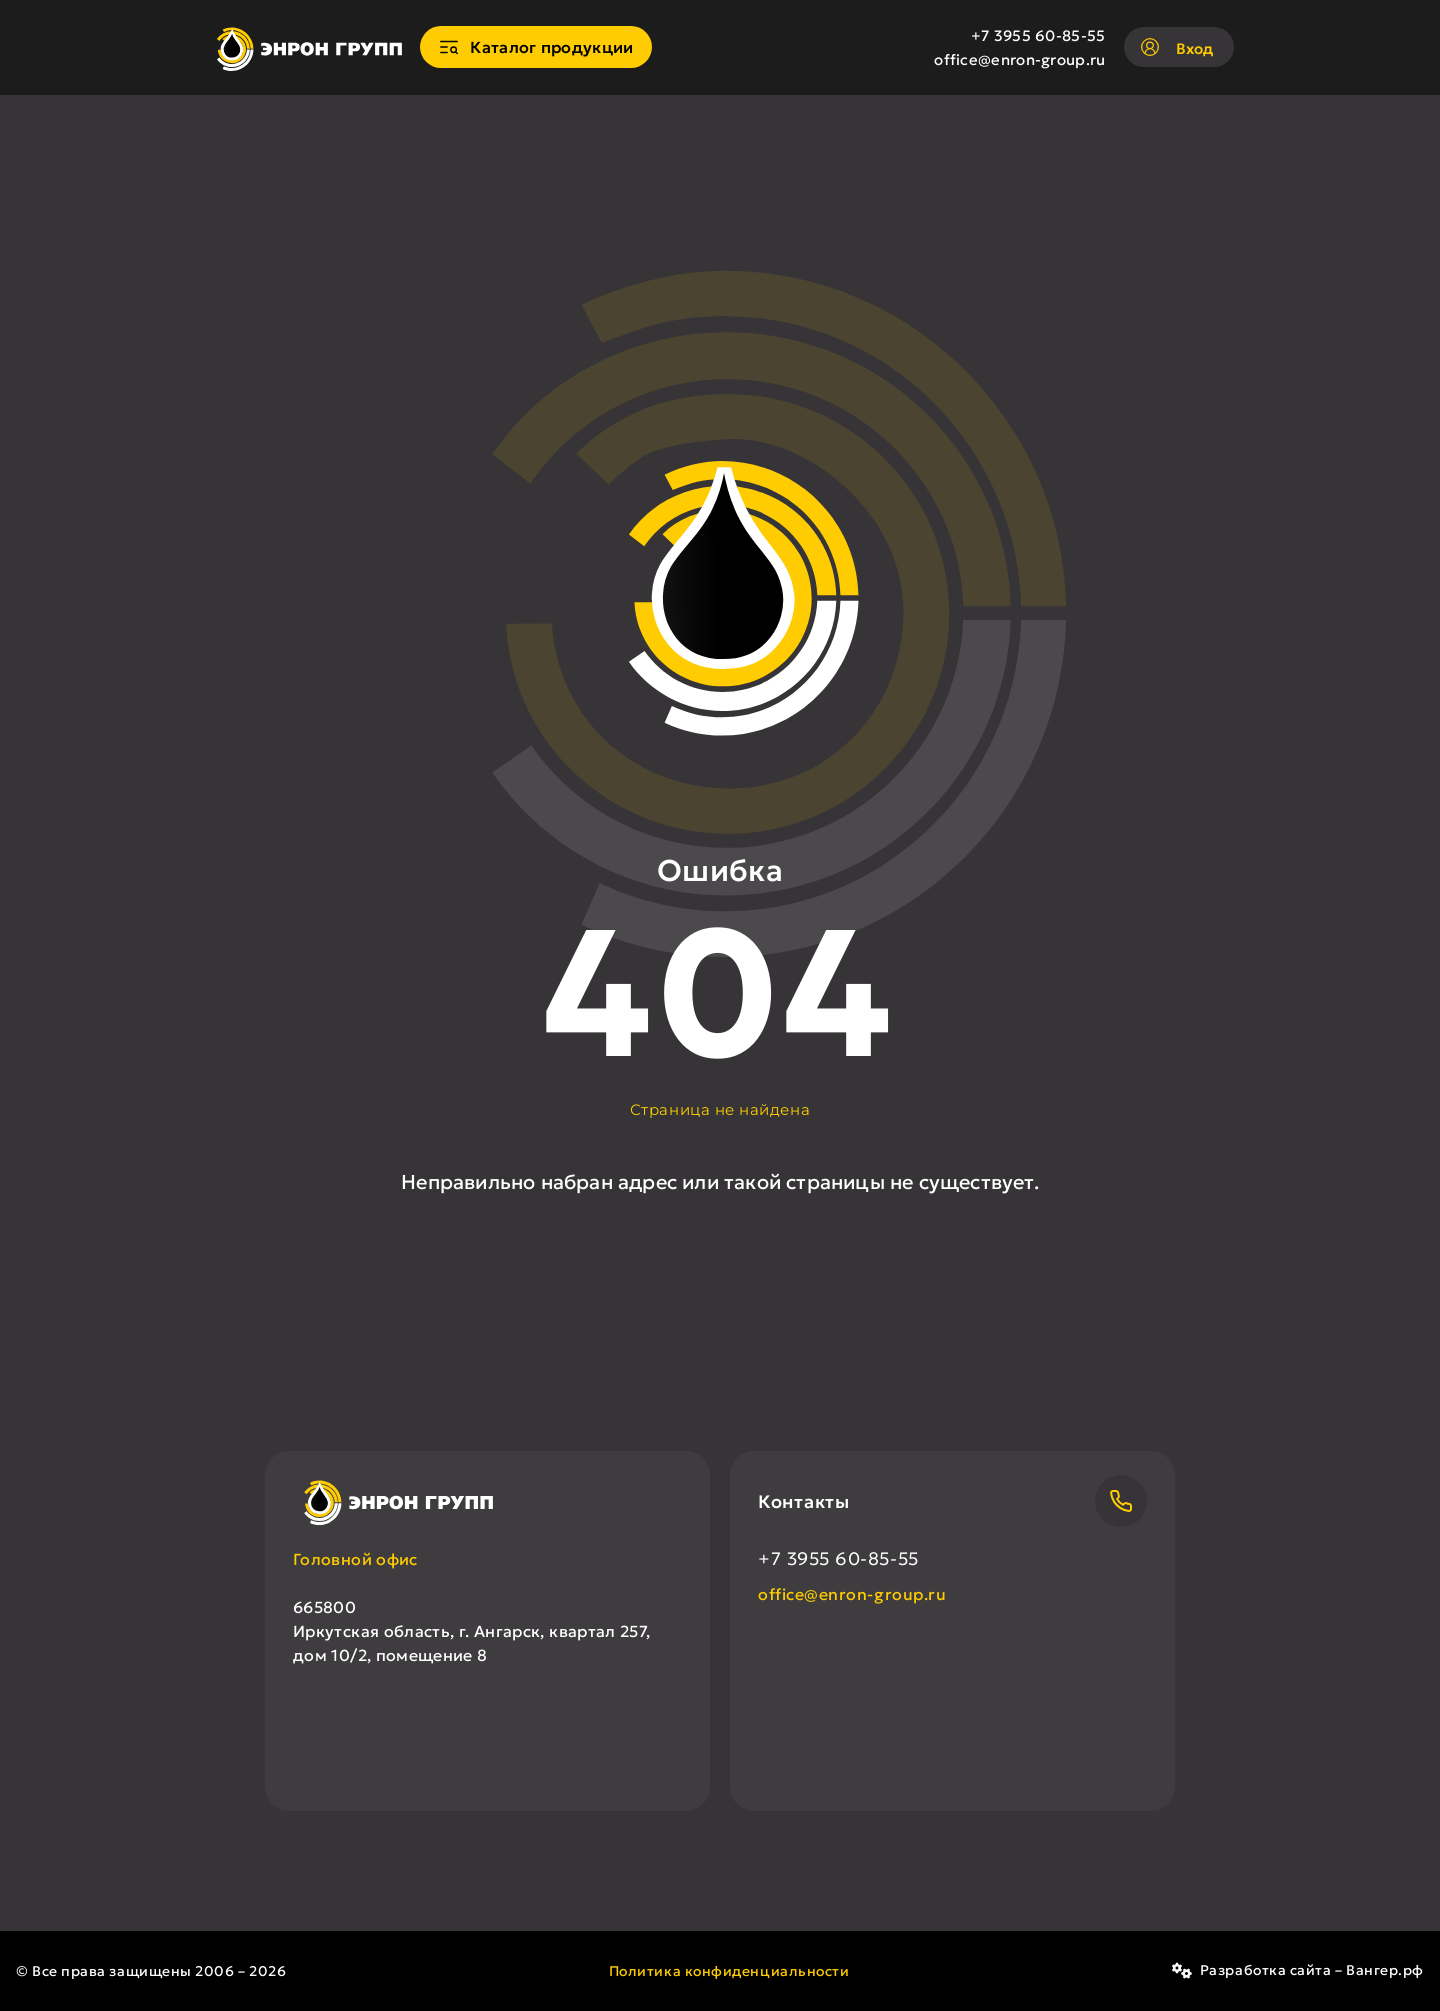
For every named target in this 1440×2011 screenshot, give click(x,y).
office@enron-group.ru (1019, 59)
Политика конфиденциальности (729, 1971)
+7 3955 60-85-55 (1038, 35)
